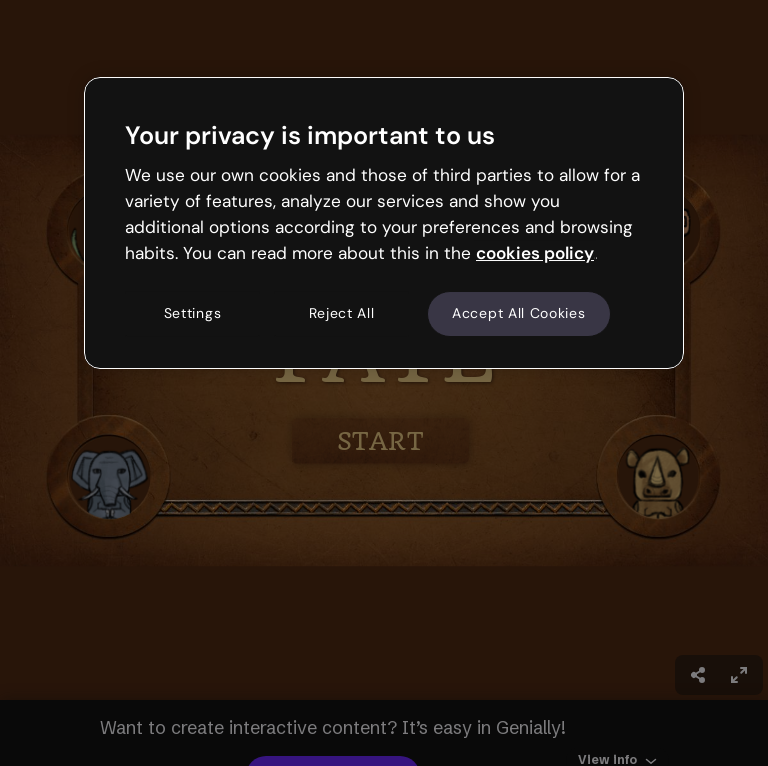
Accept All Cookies (519, 314)
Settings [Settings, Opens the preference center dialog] (193, 314)
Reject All (342, 314)
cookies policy (535, 253)
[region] (384, 223)
